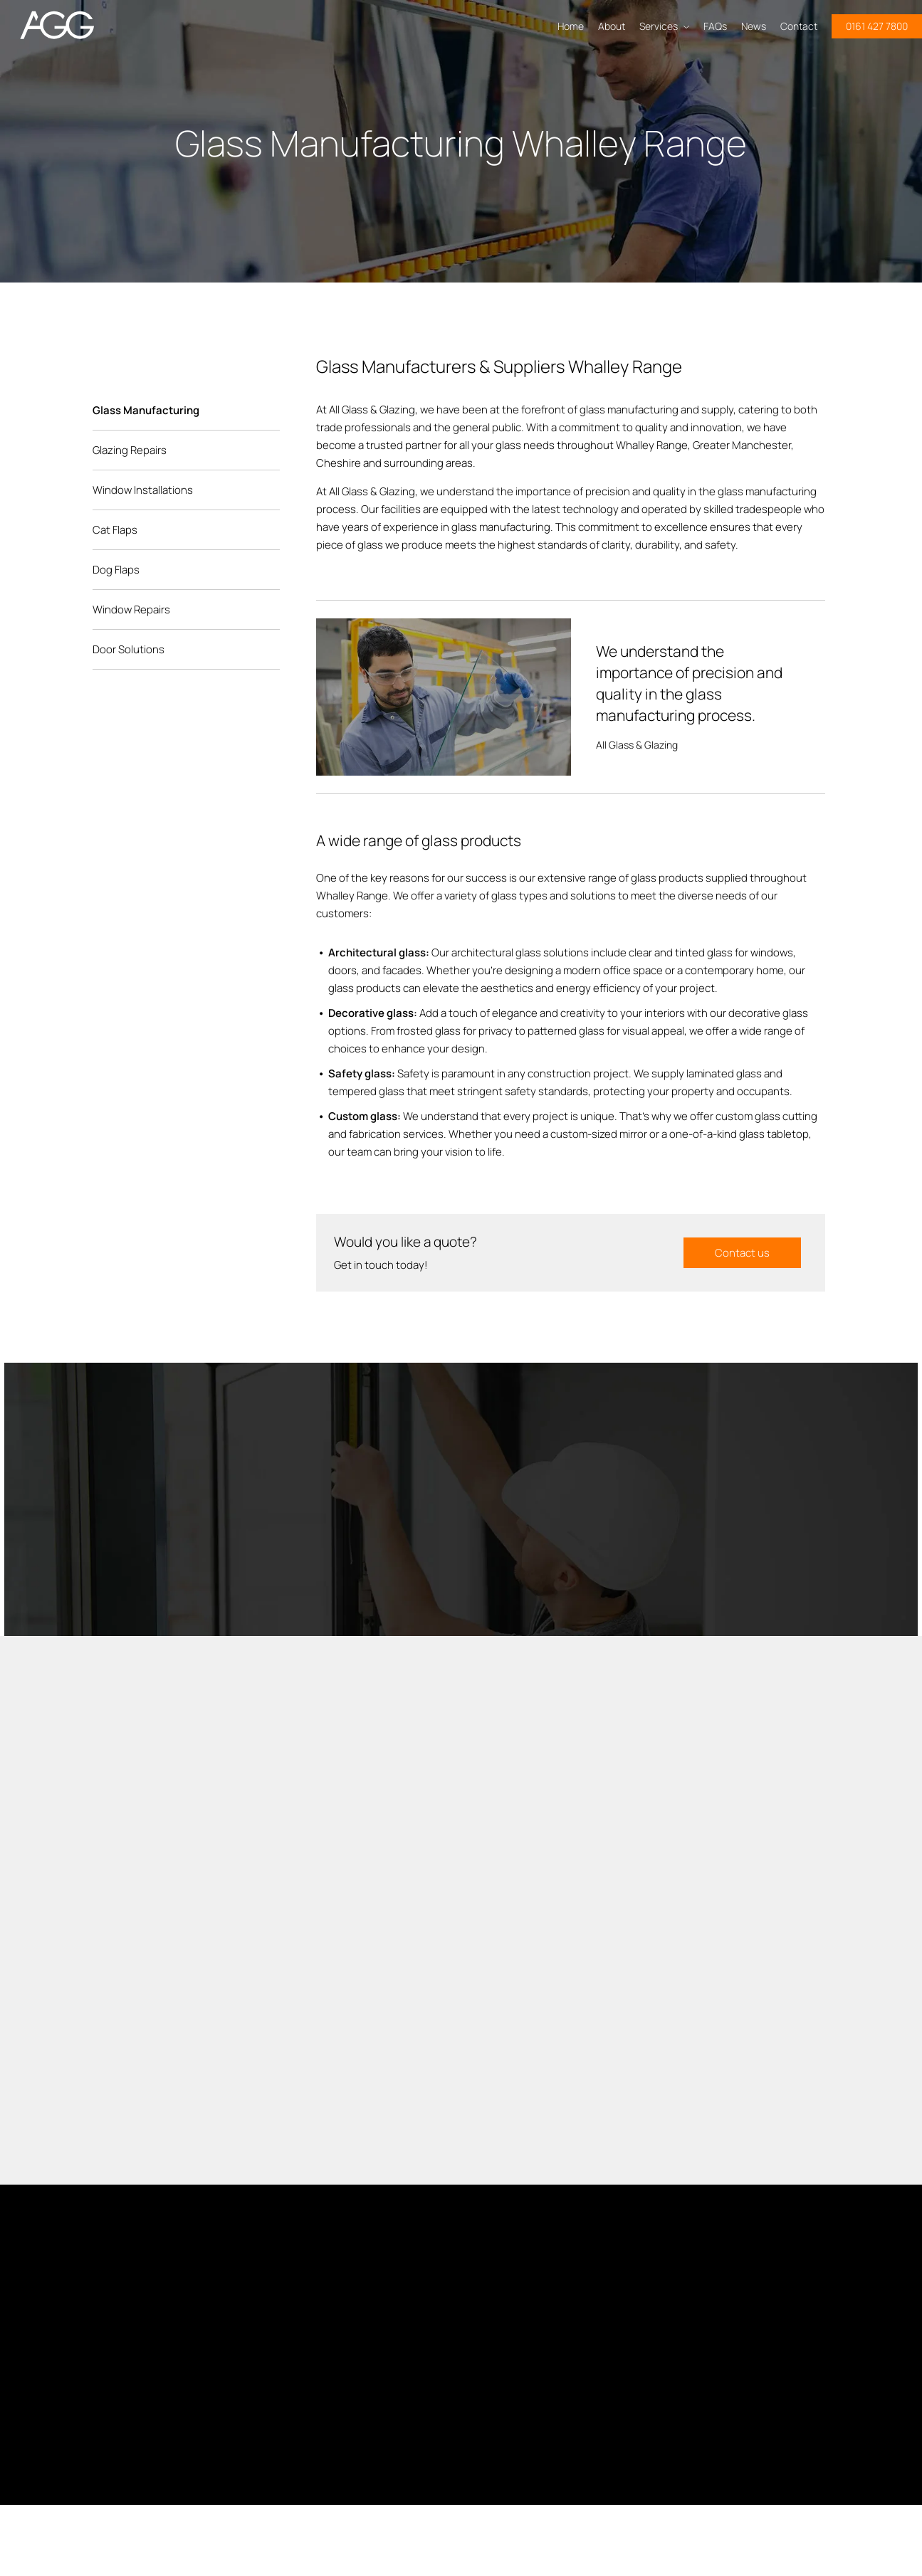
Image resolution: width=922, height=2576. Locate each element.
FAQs (715, 26)
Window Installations (143, 489)
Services (664, 26)
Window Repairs (131, 609)
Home (570, 26)
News (753, 26)
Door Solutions (128, 649)
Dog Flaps (116, 569)
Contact (798, 26)
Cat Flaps (115, 529)
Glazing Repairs (130, 450)
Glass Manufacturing (146, 410)
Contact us (742, 1252)
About (611, 26)
